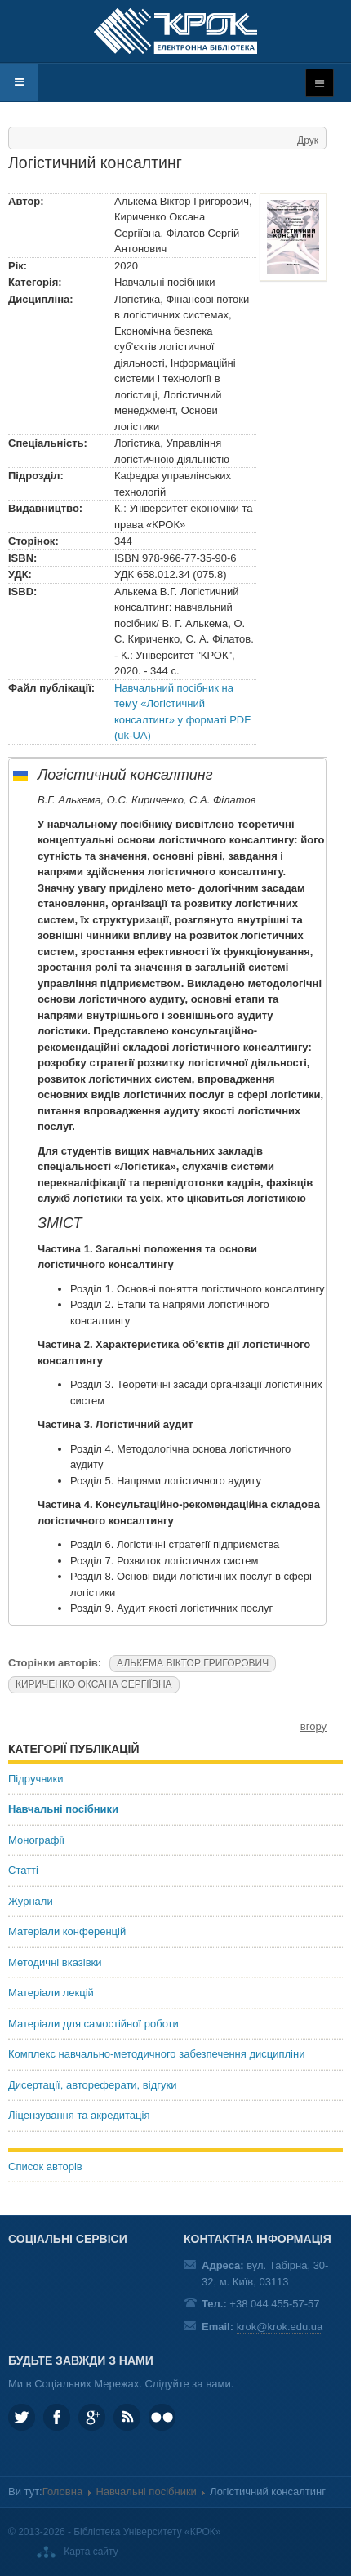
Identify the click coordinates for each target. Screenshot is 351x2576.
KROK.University (56, 2417)
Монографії (36, 1840)
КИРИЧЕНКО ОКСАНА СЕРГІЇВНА (94, 1684)
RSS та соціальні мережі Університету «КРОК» (126, 2417)
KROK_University (21, 2417)
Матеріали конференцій (67, 1931)
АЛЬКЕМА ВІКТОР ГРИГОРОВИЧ (193, 1663)
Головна (62, 2491)
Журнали (30, 1901)
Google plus (91, 2417)
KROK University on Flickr (162, 2417)
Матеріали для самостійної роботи (93, 2024)
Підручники (36, 1779)
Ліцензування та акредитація (78, 2115)
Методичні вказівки (55, 1962)
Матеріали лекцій (51, 1993)
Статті (23, 1870)
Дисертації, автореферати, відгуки (92, 2085)
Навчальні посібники (63, 1809)
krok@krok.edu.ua (280, 2326)
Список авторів (45, 2166)
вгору (313, 1726)
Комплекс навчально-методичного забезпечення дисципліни (156, 2054)
